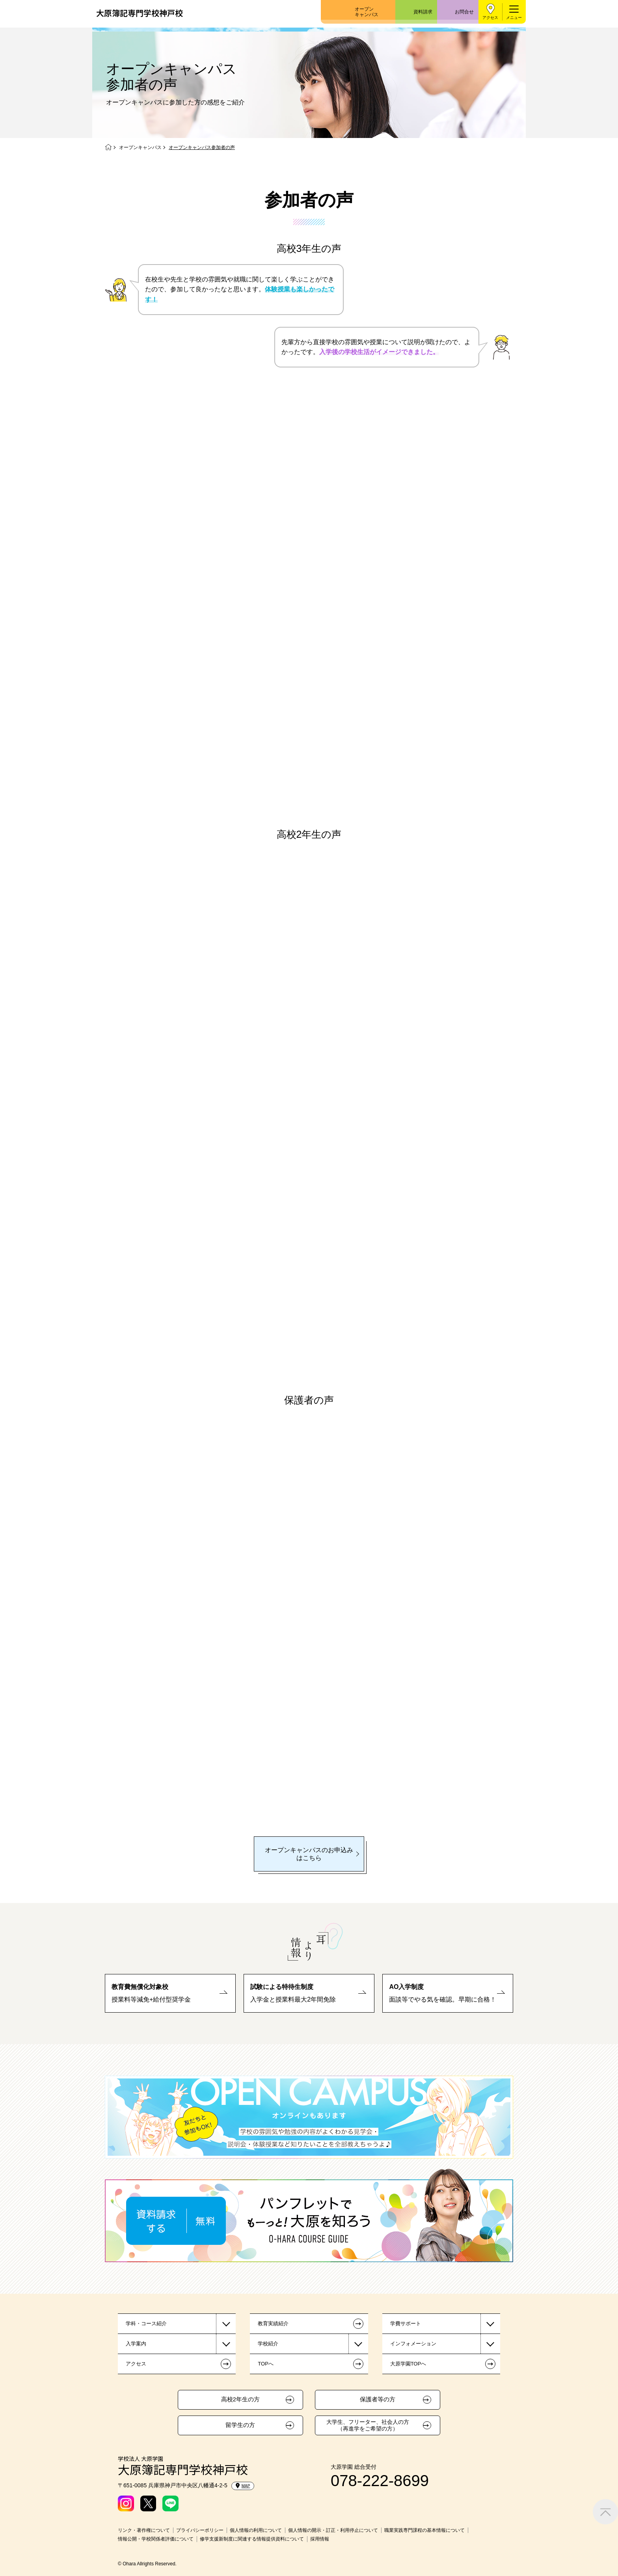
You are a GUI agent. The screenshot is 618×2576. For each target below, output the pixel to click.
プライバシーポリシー (199, 2530)
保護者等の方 (377, 2399)
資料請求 (422, 12)
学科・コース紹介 (146, 2323)
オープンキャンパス (366, 11)
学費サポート (405, 2323)
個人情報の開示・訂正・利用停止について (333, 2530)
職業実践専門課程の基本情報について (424, 2530)
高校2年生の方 (240, 2399)
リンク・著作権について (144, 2530)
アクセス (490, 17)
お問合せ (464, 12)
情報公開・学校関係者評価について (156, 2539)
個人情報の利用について (256, 2530)
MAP (243, 2485)
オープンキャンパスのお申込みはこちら (309, 1854)
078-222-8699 (380, 2480)
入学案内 (136, 2344)
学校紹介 (268, 2344)
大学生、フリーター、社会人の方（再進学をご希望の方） (367, 2425)
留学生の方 (240, 2425)
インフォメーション (413, 2344)
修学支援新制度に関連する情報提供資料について (252, 2539)
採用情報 (319, 2539)
